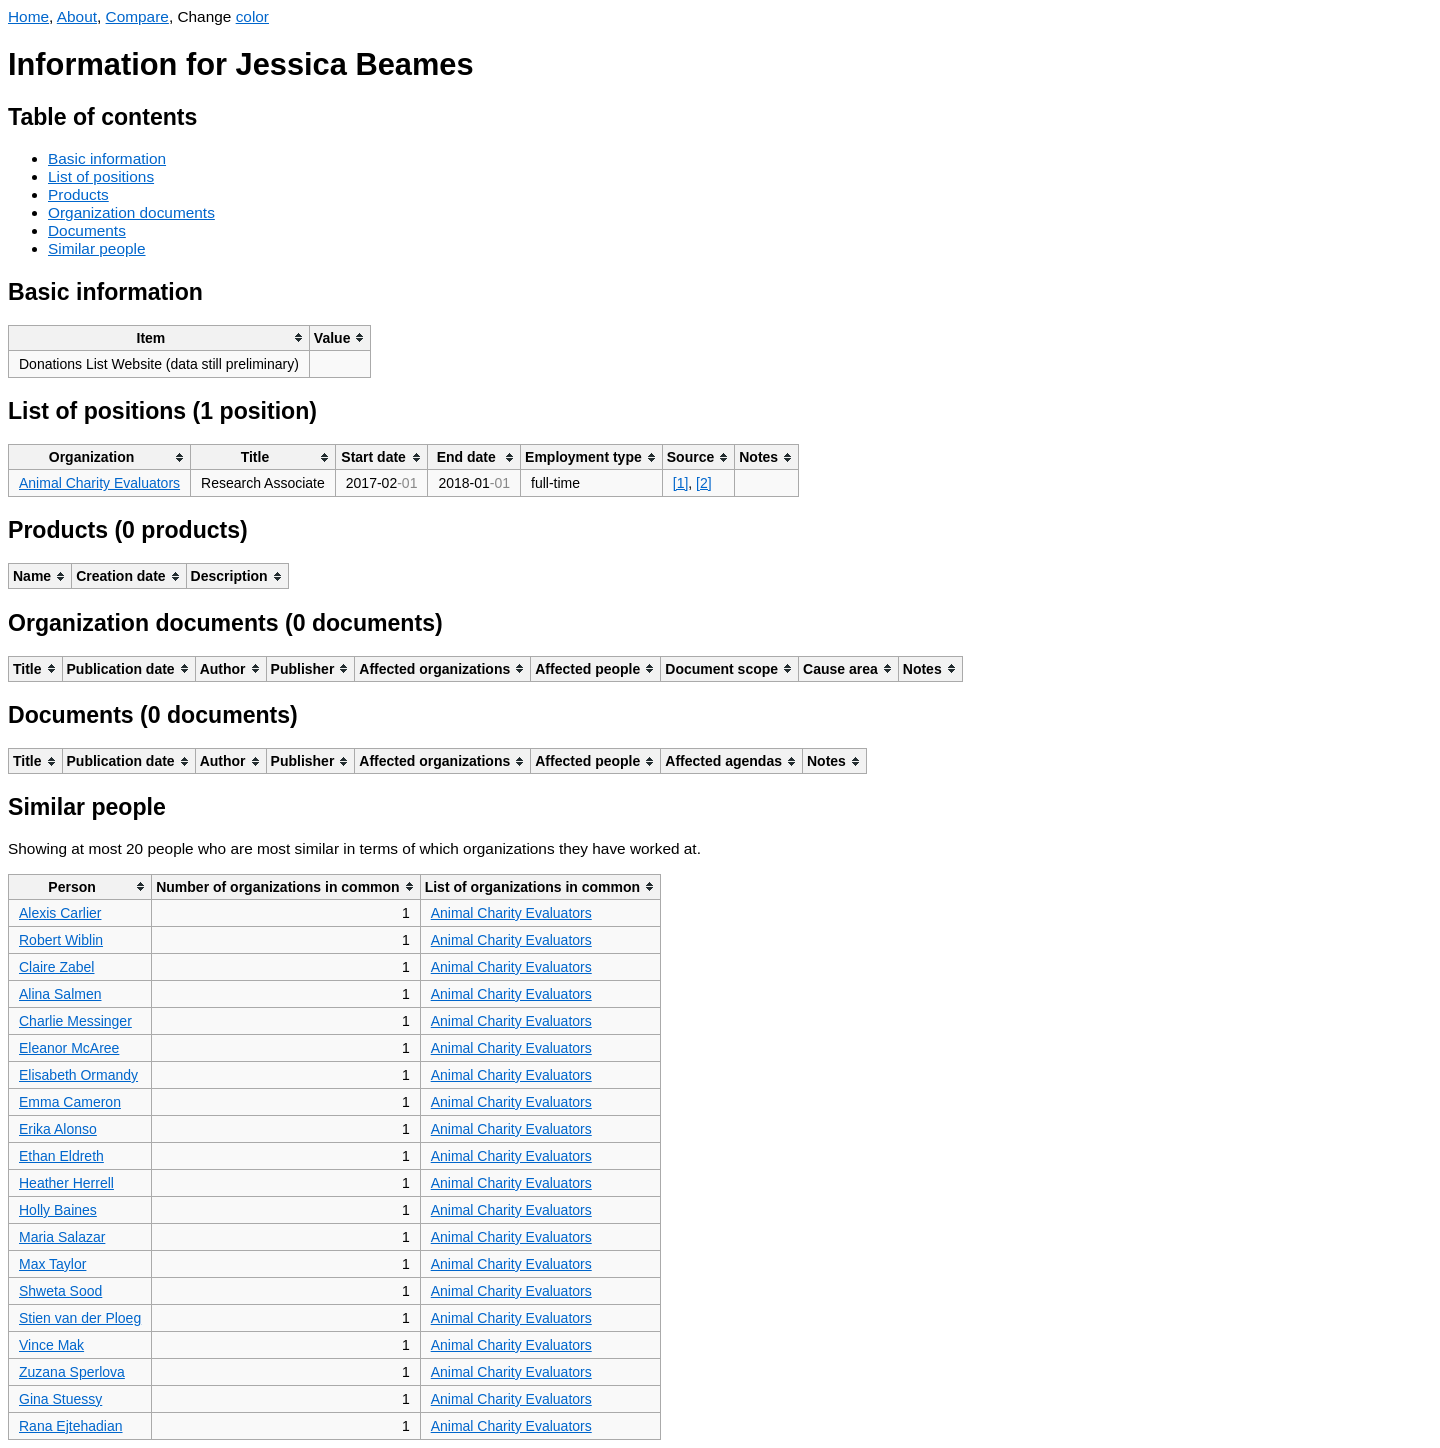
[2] (704, 483)
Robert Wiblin (61, 940)
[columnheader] (159, 337)
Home (28, 16)
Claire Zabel (56, 967)
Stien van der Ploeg (80, 1318)
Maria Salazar (62, 1237)
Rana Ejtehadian (71, 1426)
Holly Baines (58, 1210)
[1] (681, 483)
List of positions (101, 176)
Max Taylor (52, 1264)
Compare (137, 16)
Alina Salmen (60, 994)
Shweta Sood (60, 1291)
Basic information (107, 158)
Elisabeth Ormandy (78, 1075)
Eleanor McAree (69, 1048)
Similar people (97, 248)
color (252, 16)
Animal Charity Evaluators (99, 483)
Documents (87, 230)
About (77, 16)
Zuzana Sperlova (72, 1372)
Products (78, 194)
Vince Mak (51, 1345)
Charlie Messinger (75, 1021)
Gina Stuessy (60, 1399)
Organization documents (131, 212)
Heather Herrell (66, 1183)
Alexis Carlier (60, 913)
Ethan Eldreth (61, 1156)
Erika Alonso (58, 1129)
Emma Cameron (70, 1102)
